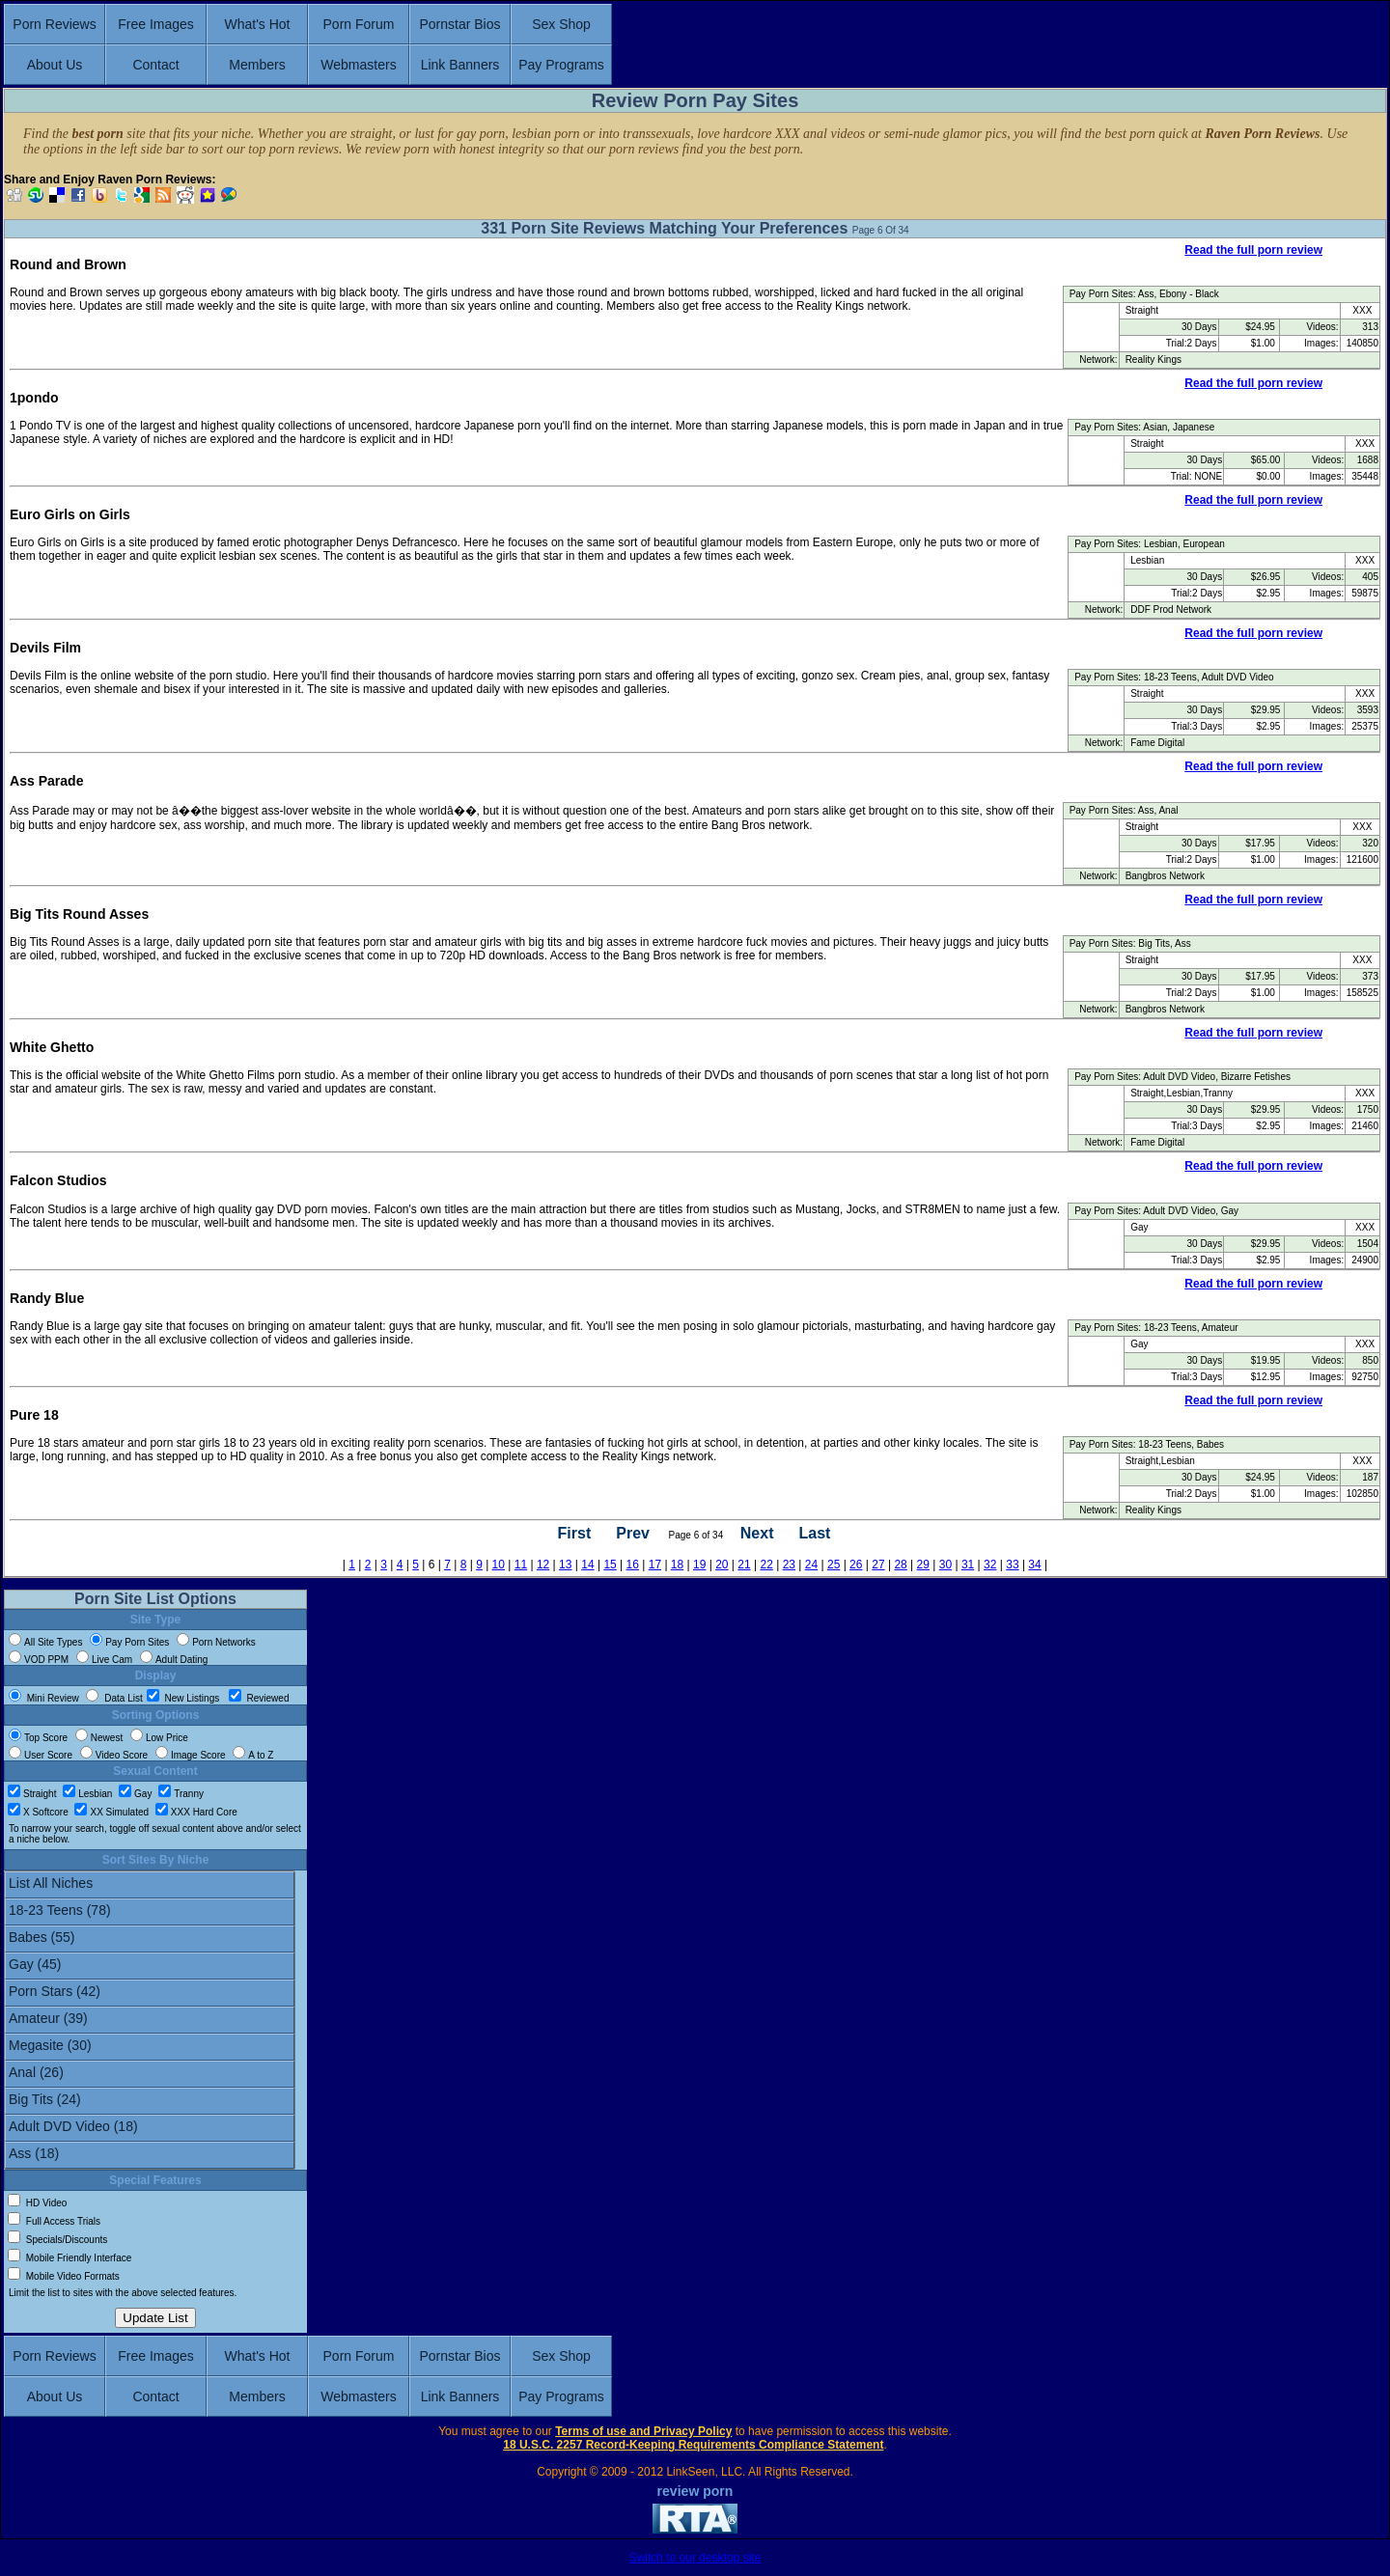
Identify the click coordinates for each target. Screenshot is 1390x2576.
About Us (55, 64)
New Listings (184, 1698)
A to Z (253, 1755)
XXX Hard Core (196, 1812)
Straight (32, 1793)
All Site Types (45, 1642)
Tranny (181, 1793)
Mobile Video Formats (64, 2276)
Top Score (38, 1737)
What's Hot (257, 24)
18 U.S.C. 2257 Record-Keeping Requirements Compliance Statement (693, 2444)
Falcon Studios (58, 1180)
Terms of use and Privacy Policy (643, 2431)
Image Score (190, 1755)
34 (1034, 1564)
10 (498, 1564)
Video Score (114, 1755)
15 (609, 1564)
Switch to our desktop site (695, 2557)
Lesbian (87, 1793)
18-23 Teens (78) (149, 1911)
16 (632, 1564)
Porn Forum (359, 24)
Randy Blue (47, 1298)
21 (743, 1564)
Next (757, 1534)
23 (789, 1564)
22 (766, 1564)
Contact (155, 64)
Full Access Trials (54, 2221)
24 (811, 1564)
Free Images (156, 24)
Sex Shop (561, 24)
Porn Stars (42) (149, 1993)
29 (923, 1564)
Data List (114, 1698)
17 (655, 1564)
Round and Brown (68, 264)
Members (257, 64)
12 (543, 1564)
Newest (99, 1737)
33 (1012, 1564)
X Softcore (38, 1812)
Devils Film (45, 647)
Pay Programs (561, 64)
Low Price (159, 1737)
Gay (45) (149, 1966)
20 (721, 1564)
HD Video (37, 2203)
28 (900, 1564)
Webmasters (358, 64)
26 (855, 1564)
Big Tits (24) (149, 2101)
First (575, 1534)
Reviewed (259, 1698)
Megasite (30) (149, 2047)
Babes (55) (149, 1939)
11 (520, 1564)
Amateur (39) (149, 2020)
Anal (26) (149, 2074)
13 (565, 1564)
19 (699, 1564)
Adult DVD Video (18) (149, 2128)
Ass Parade (46, 781)
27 (878, 1564)
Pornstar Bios (459, 24)
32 (990, 1564)
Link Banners (460, 64)
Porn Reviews (54, 24)
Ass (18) (149, 2155)
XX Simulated (111, 1812)
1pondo (34, 397)
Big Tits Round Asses (79, 914)
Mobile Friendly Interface (69, 2258)
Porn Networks (216, 1642)
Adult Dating (174, 1659)
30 (945, 1564)
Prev (633, 1534)
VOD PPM (39, 1659)
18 (677, 1564)
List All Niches (149, 1884)
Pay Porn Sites (129, 1642)
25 (833, 1564)
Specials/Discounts (57, 2239)
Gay (135, 1793)
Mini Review (44, 1698)
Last (814, 1534)
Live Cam (104, 1659)
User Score (40, 1755)
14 (587, 1564)
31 (967, 1564)
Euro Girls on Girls (70, 514)
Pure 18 (34, 1415)
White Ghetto (52, 1047)
